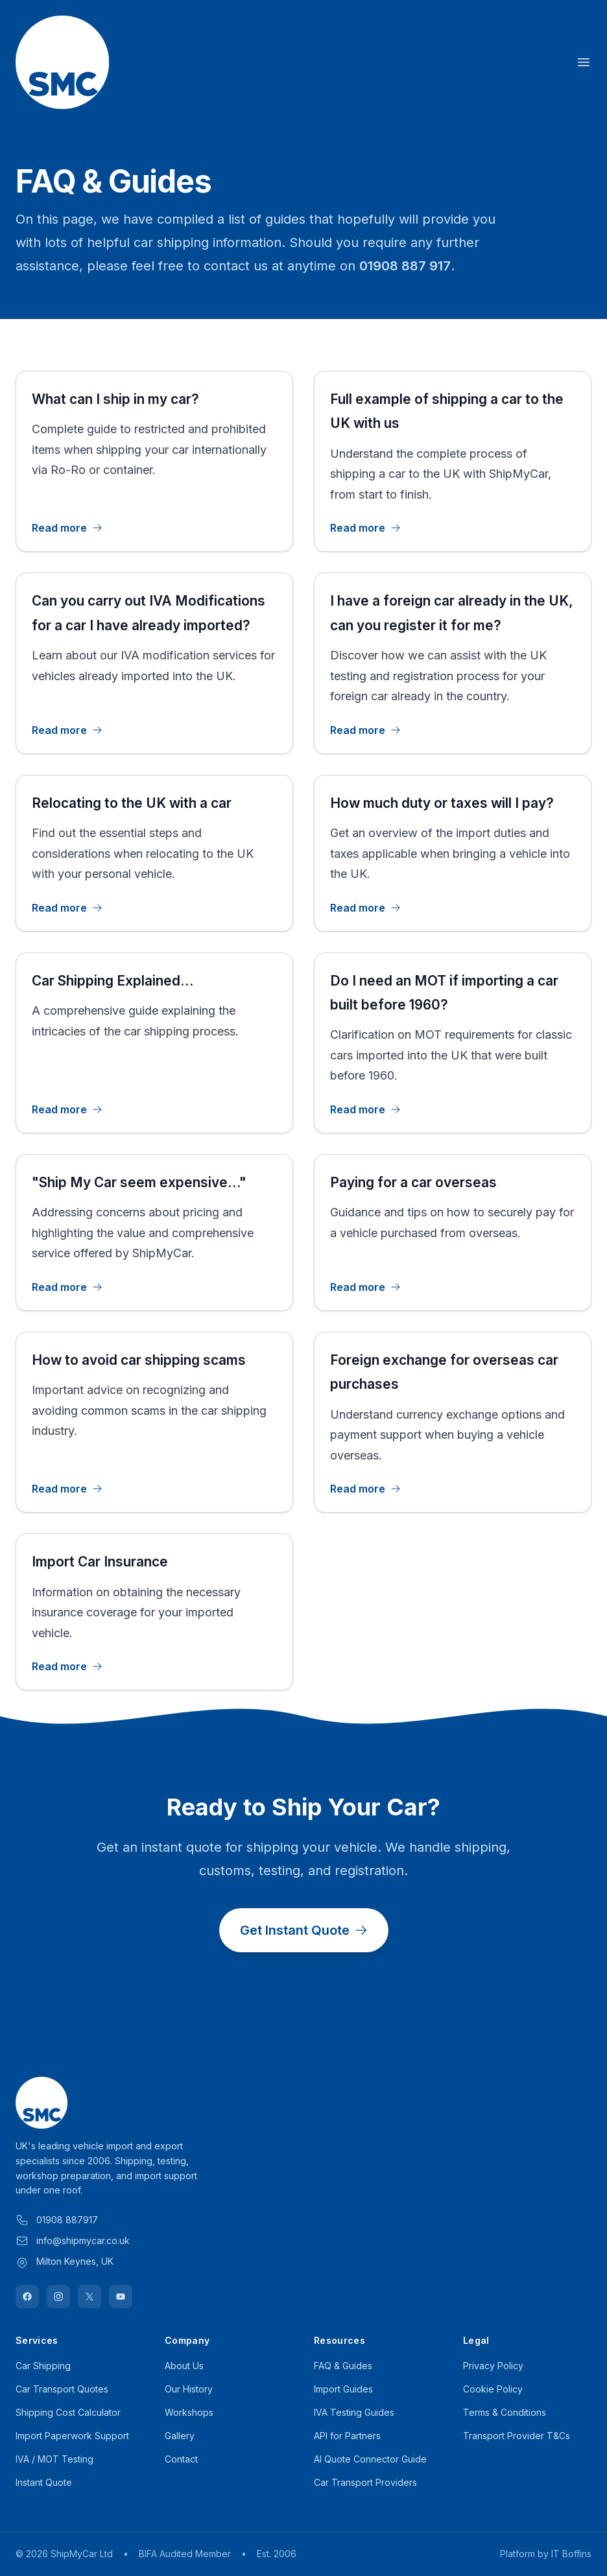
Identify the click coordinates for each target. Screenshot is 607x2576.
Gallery (180, 2435)
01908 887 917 (405, 266)
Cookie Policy (493, 2388)
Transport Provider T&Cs (516, 2435)
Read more (67, 527)
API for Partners (347, 2435)
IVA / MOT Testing (54, 2458)
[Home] (62, 62)
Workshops (189, 2412)
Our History (189, 2388)
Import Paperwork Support (72, 2435)
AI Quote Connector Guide (370, 2458)
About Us (184, 2365)
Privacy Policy (493, 2365)
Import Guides (343, 2388)
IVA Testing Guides (354, 2412)
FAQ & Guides (343, 2365)
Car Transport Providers (365, 2482)
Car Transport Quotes (62, 2388)
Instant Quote (44, 2482)
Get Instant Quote (304, 1930)
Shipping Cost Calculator (68, 2412)
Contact (181, 2458)
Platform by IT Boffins (545, 2553)
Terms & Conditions (504, 2412)
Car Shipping (43, 2365)
